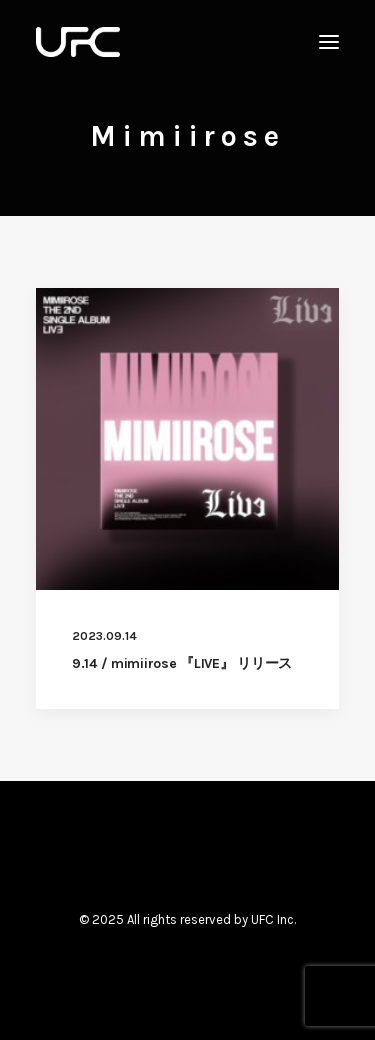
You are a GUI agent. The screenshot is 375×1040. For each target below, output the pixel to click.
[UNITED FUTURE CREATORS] (78, 42)
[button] (329, 42)
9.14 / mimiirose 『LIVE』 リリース (182, 663)
